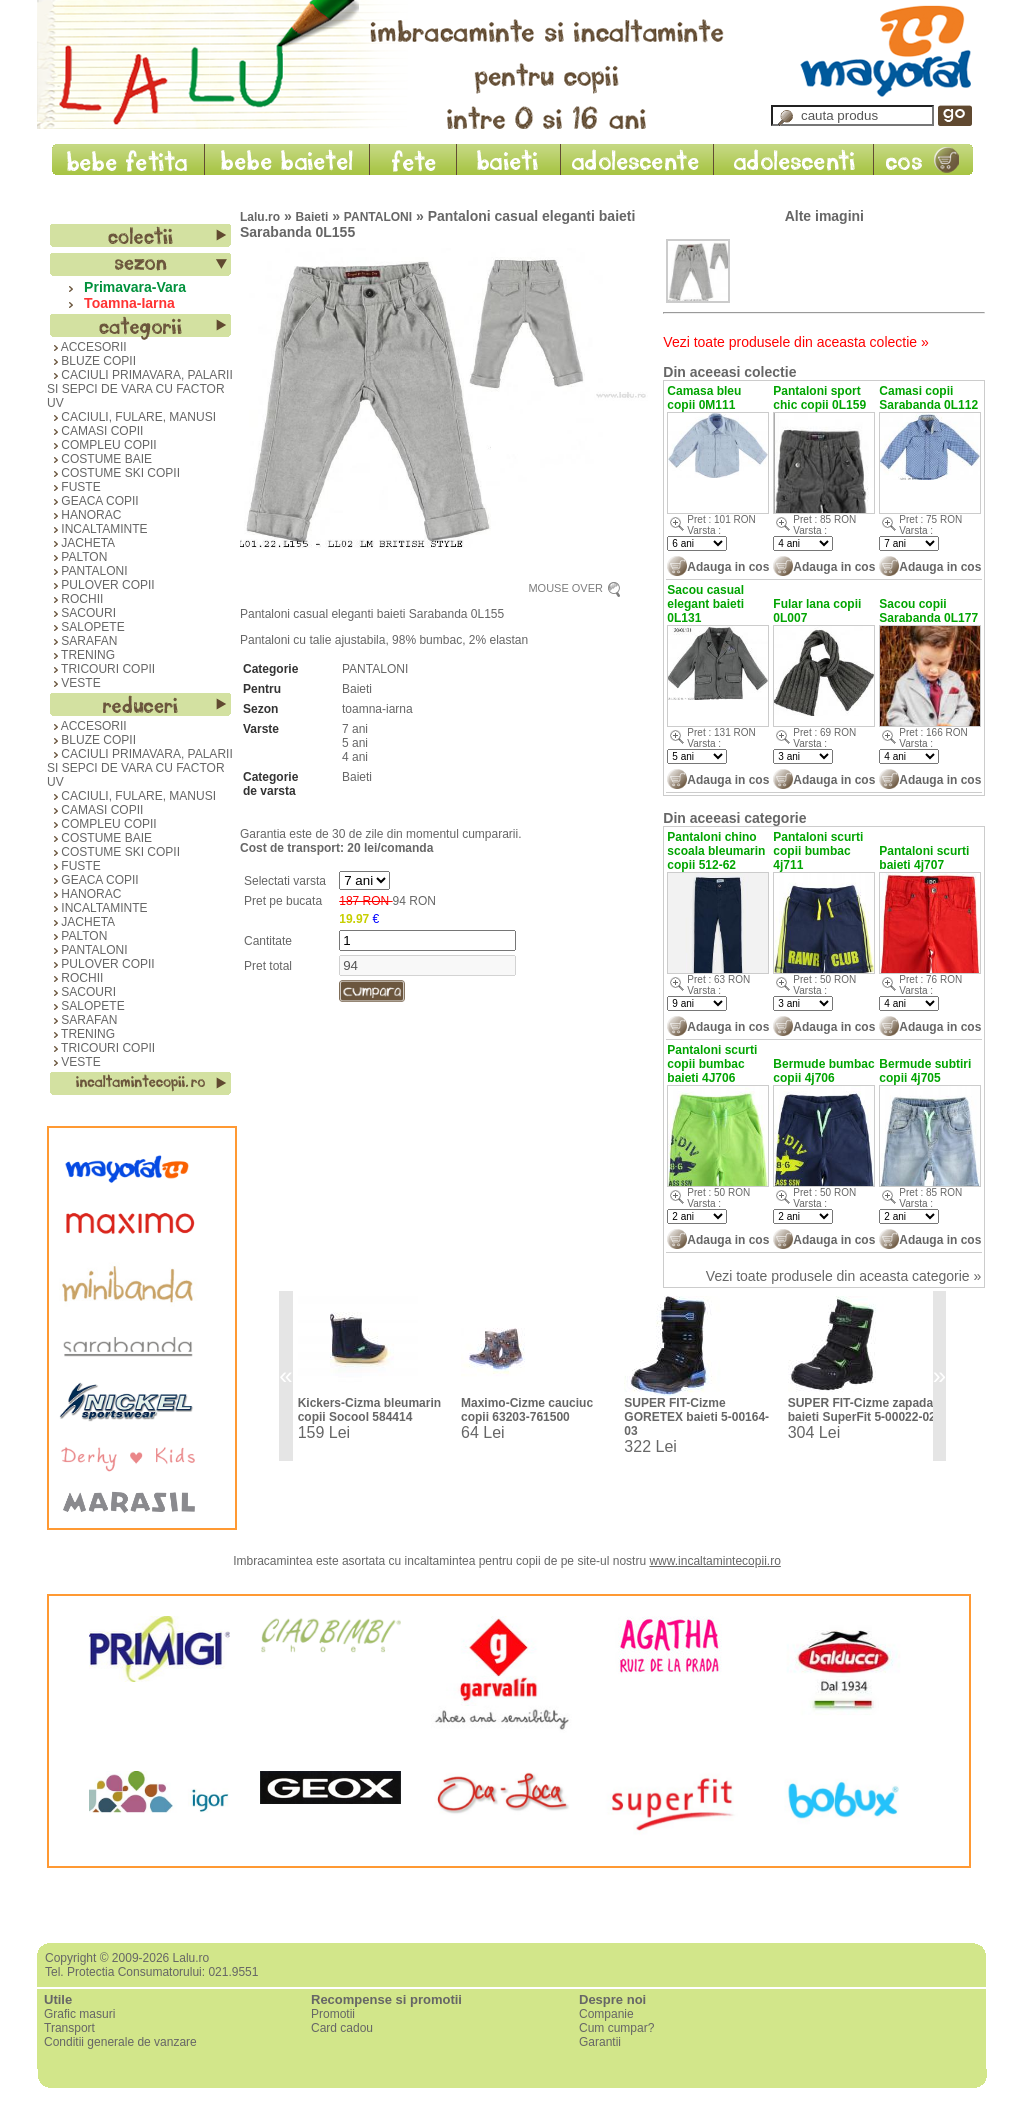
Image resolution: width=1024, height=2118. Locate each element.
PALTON (77, 557)
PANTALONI (87, 571)
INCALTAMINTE (97, 529)
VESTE (74, 683)
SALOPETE (86, 627)
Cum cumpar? (616, 2028)
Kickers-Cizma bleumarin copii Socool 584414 (369, 1410)
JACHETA (81, 543)
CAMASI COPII (95, 431)
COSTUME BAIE (99, 459)
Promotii (333, 2014)
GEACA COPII (93, 501)
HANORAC (84, 515)
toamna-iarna (377, 709)
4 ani (355, 757)
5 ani (355, 743)
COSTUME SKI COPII (113, 473)
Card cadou (342, 2028)
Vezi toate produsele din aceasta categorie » (844, 1276)
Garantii (600, 2042)
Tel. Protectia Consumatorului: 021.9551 (151, 1972)
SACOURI (81, 613)
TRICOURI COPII (101, 669)
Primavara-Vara (131, 287)
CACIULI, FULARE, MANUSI (131, 417)
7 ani (355, 729)
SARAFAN (82, 641)
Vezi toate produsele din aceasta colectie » (795, 342)
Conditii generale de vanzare (120, 2042)
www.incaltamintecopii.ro (714, 1561)
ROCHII (75, 599)
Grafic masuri (79, 2014)
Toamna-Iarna (125, 303)
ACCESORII (87, 347)
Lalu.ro (260, 217)
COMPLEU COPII (102, 445)
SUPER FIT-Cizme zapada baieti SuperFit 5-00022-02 (862, 1410)
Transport (69, 2028)
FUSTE (74, 487)
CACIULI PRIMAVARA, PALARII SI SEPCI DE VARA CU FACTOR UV (140, 389)
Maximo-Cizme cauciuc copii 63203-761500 (527, 1410)
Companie (606, 2014)
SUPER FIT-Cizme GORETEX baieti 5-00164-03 (696, 1417)
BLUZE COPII (91, 361)
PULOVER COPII (101, 585)
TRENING (81, 655)
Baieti (312, 217)
